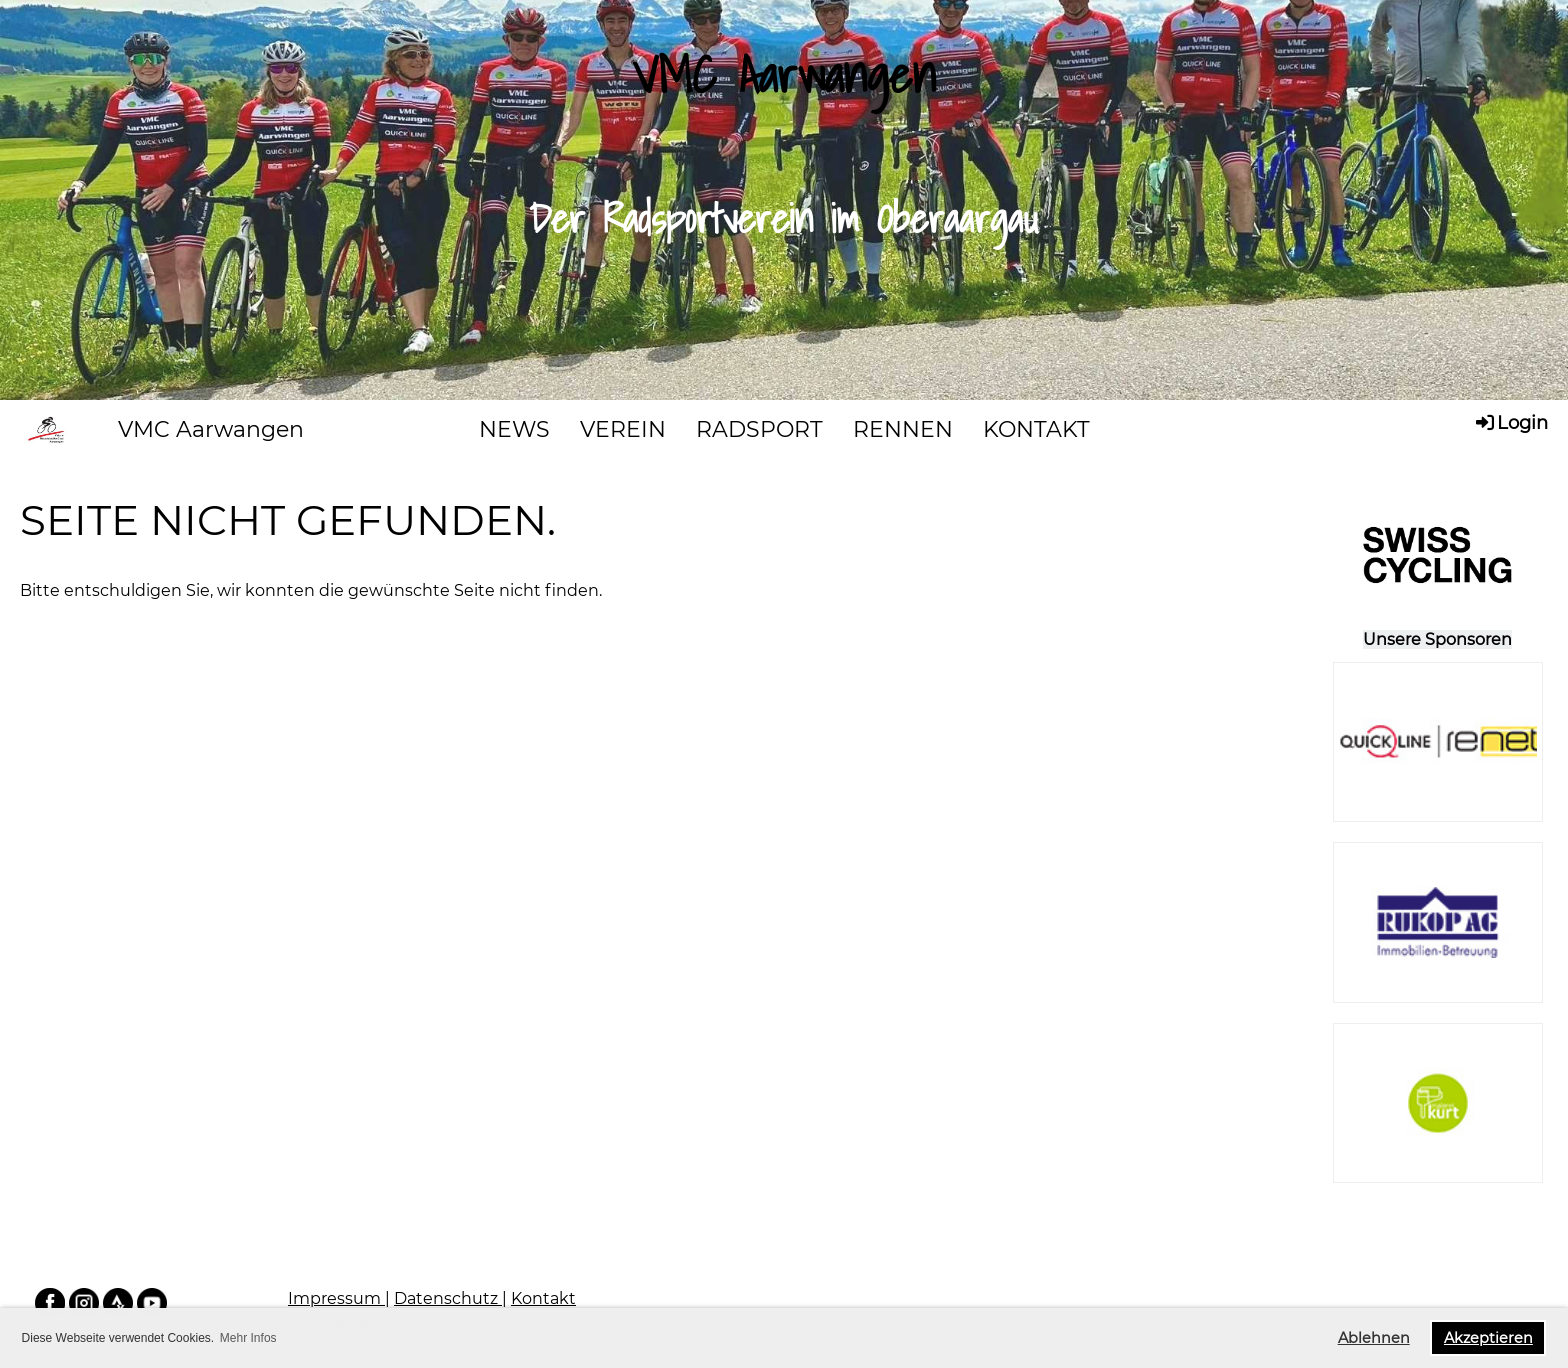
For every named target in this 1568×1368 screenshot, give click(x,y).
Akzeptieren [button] (1488, 1338)
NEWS (514, 429)
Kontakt (543, 1298)
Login (1510, 422)
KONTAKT (1036, 429)
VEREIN (623, 429)
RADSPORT (759, 429)
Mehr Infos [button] (248, 1338)
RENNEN (903, 429)
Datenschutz (448, 1298)
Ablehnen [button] (1374, 1338)
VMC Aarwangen (211, 429)
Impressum (336, 1298)
